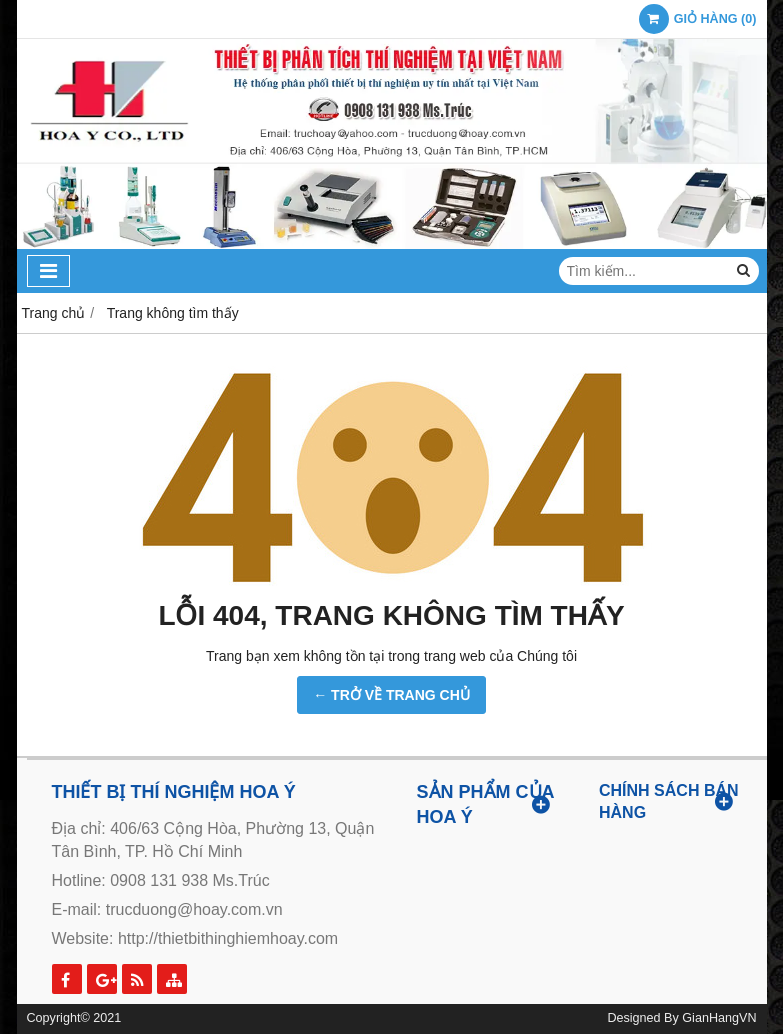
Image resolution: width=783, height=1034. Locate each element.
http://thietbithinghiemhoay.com (228, 938)
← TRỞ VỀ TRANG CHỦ (391, 695)
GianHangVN (719, 1018)
